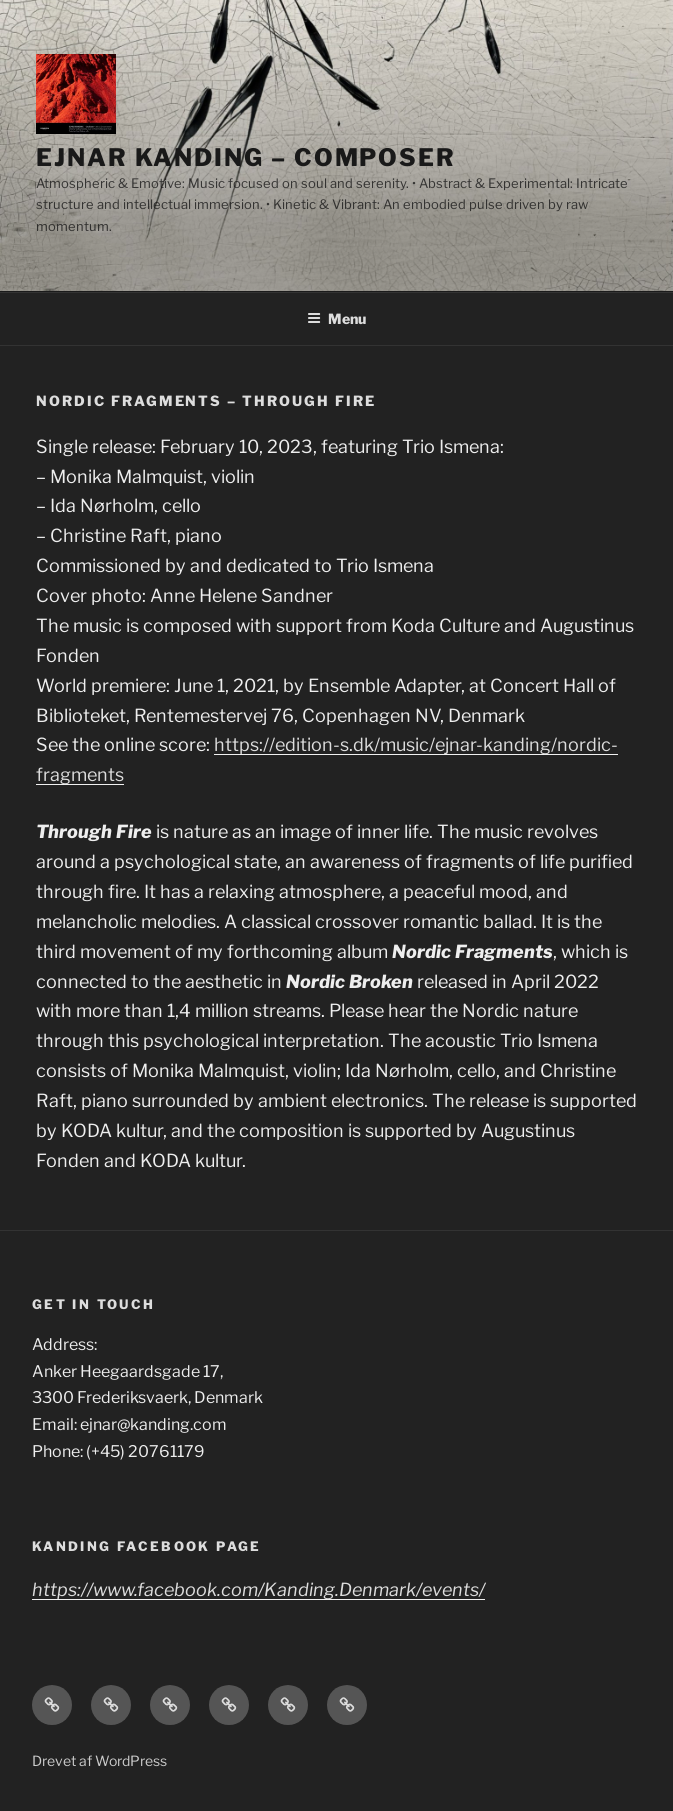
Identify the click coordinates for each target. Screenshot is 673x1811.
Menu (336, 318)
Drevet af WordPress (99, 1760)
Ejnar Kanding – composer (246, 157)
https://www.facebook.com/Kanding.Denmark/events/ (258, 1589)
